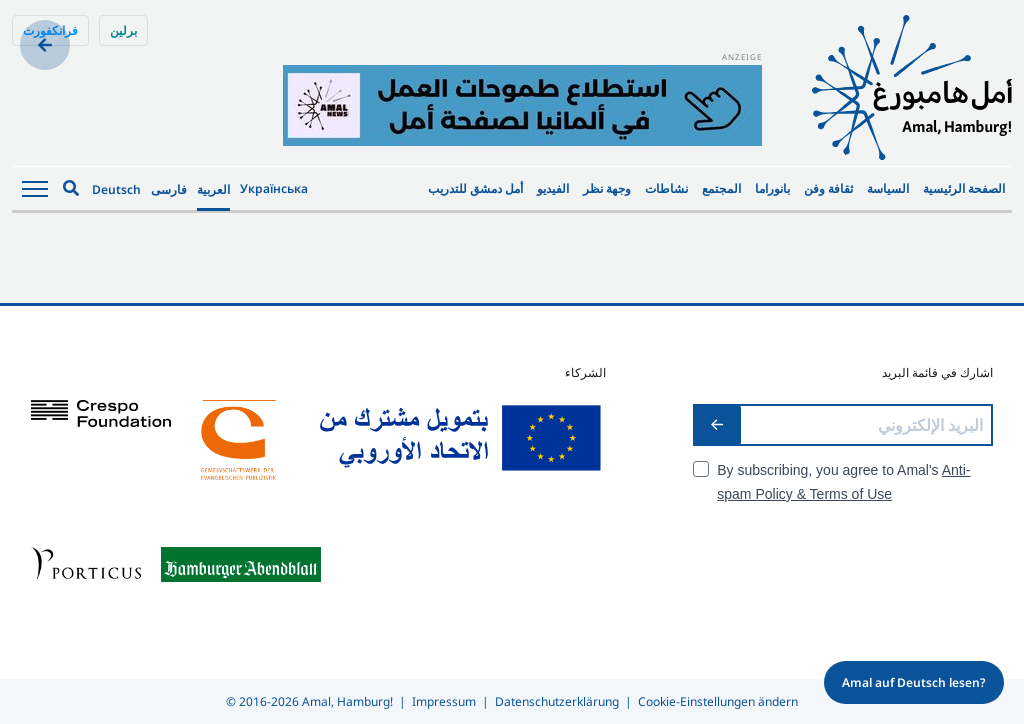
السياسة (888, 188)
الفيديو (553, 188)
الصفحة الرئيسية (964, 188)
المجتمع (721, 188)
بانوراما (772, 188)
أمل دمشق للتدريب (475, 188)
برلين (123, 30)
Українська (274, 188)
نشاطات (666, 188)
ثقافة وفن (828, 188)
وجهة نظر (607, 188)
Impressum (444, 701)
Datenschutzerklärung (557, 701)
